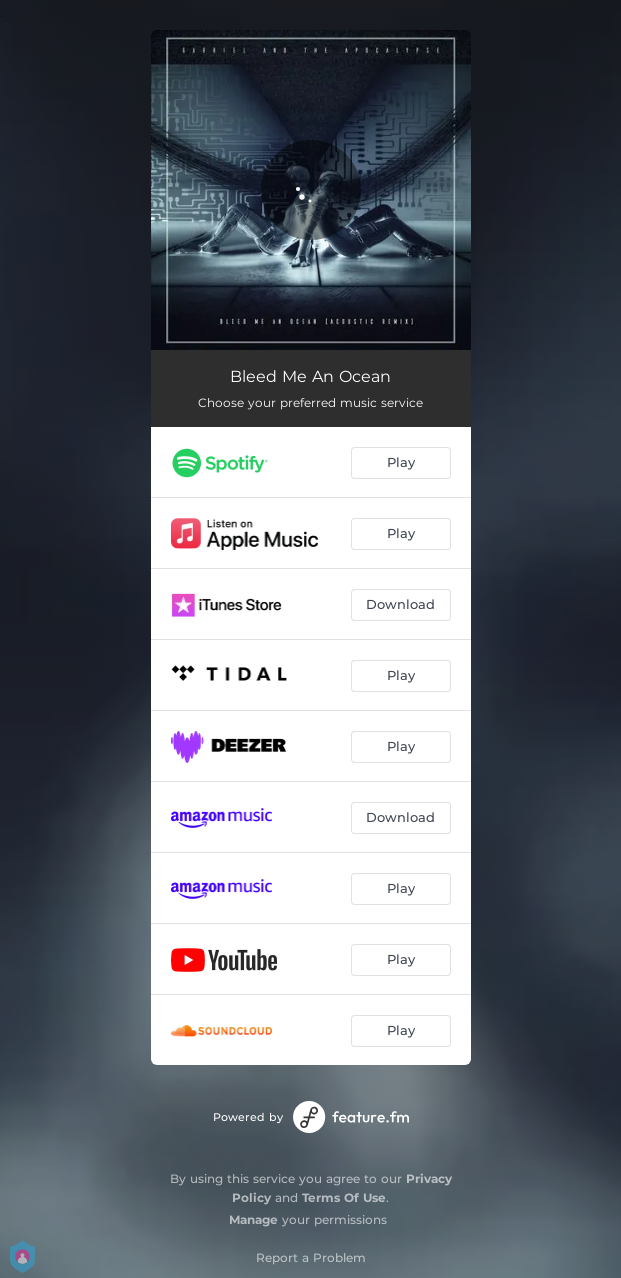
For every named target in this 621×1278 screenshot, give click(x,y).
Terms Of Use (344, 1197)
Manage (253, 1219)
